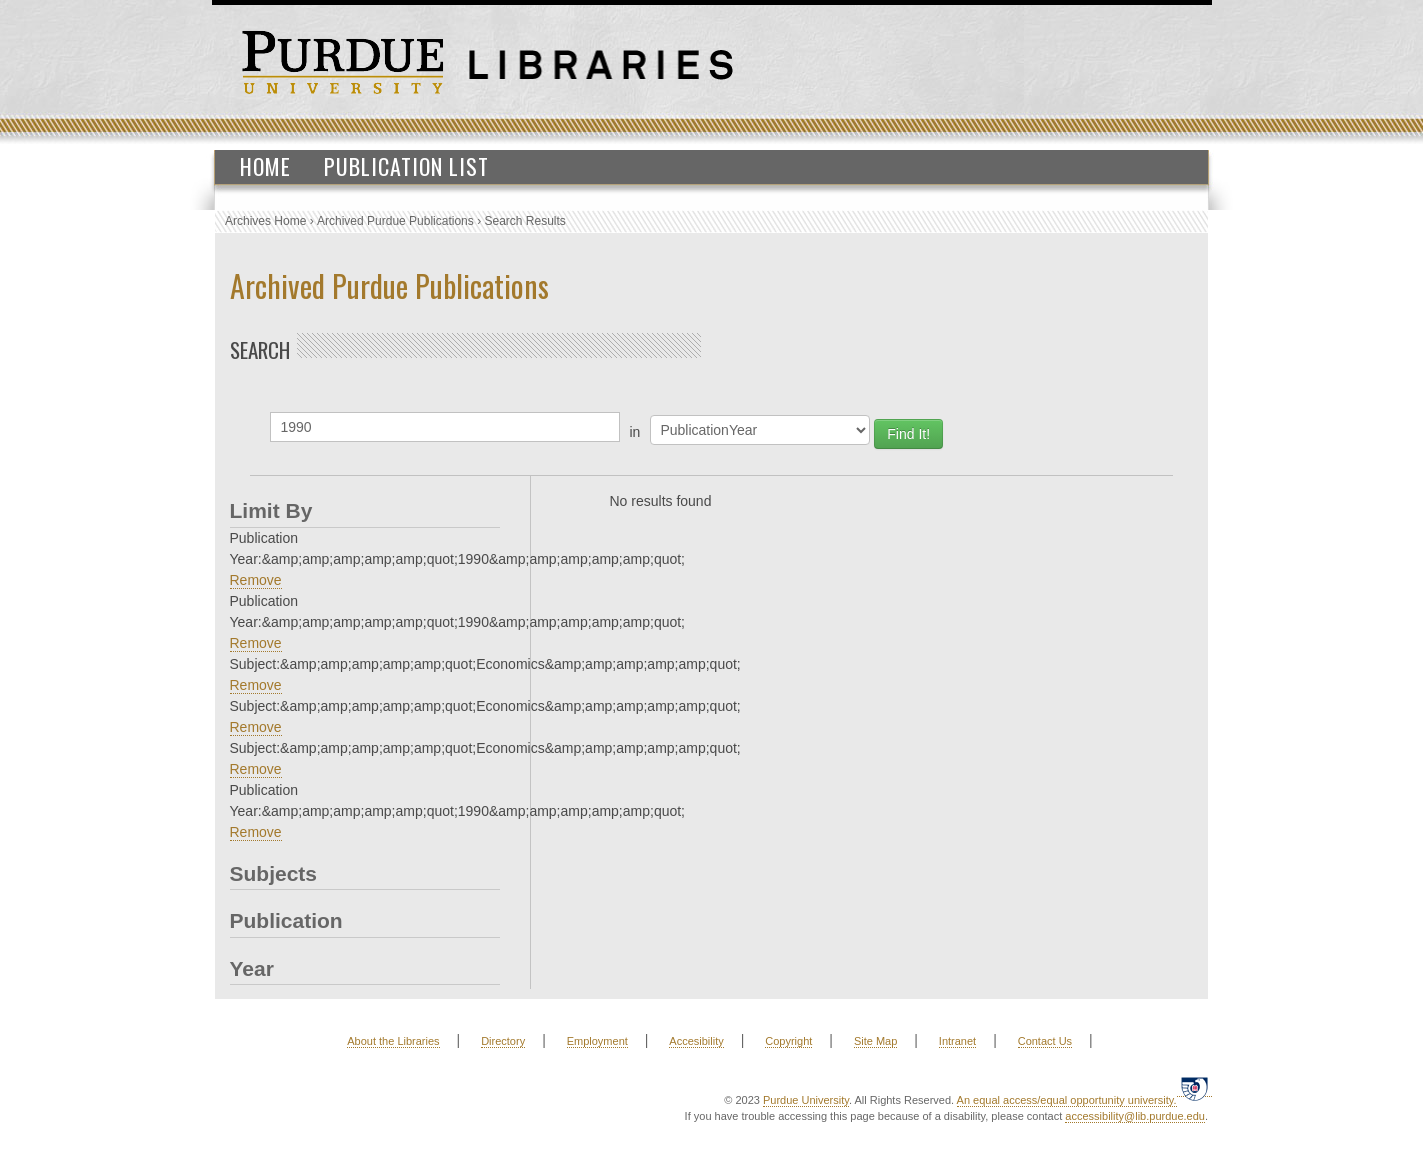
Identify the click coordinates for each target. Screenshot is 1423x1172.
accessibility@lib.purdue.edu (1135, 1116)
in (635, 432)
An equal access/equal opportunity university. (1067, 1100)
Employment (597, 1041)
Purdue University (806, 1100)
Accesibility (696, 1041)
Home (265, 166)
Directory (503, 1041)
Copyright (788, 1041)
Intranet (957, 1041)
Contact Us (1045, 1041)
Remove (256, 580)
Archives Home (265, 221)
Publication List (406, 166)
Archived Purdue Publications (395, 221)
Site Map (875, 1041)
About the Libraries (393, 1041)
